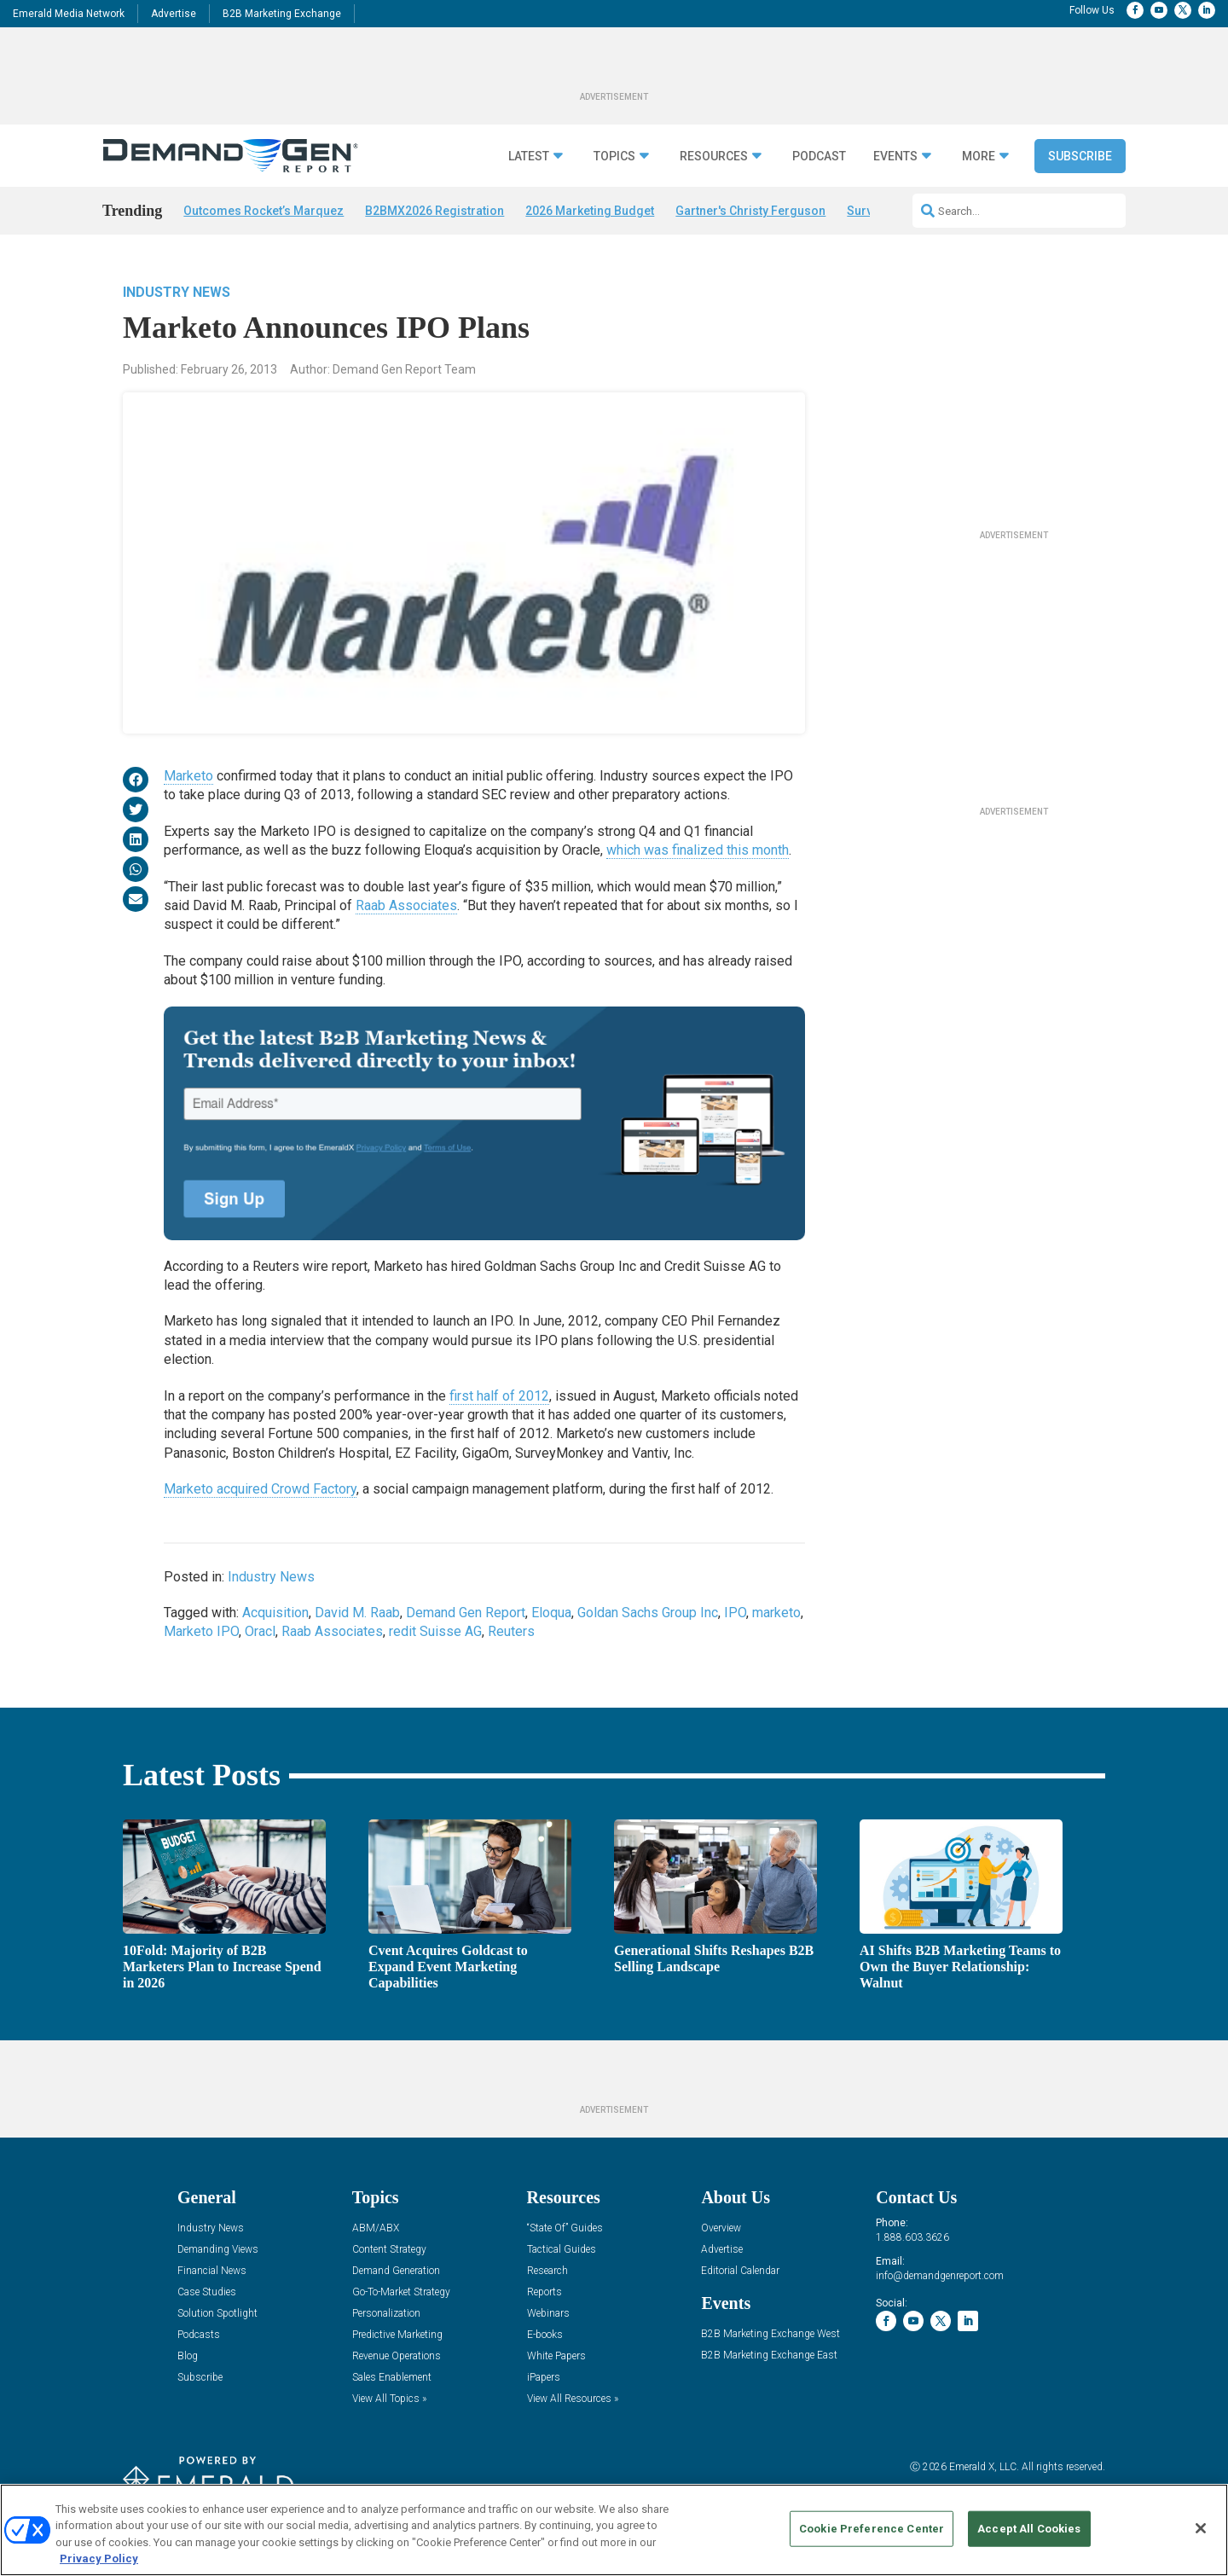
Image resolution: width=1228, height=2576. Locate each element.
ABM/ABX (375, 2228)
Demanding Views (217, 2249)
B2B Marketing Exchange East (769, 2355)
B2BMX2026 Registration (434, 211)
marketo (776, 1612)
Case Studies (206, 2292)
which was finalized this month (697, 850)
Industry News (176, 292)
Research (547, 2271)
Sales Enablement (392, 2377)
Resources (714, 156)
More (978, 156)
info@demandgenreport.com (940, 2276)
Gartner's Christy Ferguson (750, 211)
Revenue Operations (396, 2356)
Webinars (548, 2313)
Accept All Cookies (1028, 2528)
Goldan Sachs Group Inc (647, 1612)
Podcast (819, 156)
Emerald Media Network (69, 14)
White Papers (556, 2356)
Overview (721, 2228)
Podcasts (198, 2335)
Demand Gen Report (465, 1612)
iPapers (543, 2377)
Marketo (188, 776)
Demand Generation (396, 2271)
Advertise (173, 14)
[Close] (1200, 2528)
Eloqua (551, 1612)
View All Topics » (389, 2399)
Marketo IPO (201, 1631)
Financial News (211, 2271)
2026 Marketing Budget (589, 211)
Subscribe (1080, 156)
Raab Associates (406, 905)
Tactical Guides (561, 2249)
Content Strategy (389, 2249)
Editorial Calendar (740, 2271)
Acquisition (275, 1612)
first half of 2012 (499, 1396)
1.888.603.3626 (912, 2237)
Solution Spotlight (217, 2313)
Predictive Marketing (397, 2335)
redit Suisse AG (435, 1631)
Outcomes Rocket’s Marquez (263, 211)
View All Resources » (572, 2399)
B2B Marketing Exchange (282, 14)
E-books (545, 2335)
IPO (735, 1612)
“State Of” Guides (565, 2228)
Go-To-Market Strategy (401, 2292)
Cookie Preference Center (871, 2528)
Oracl (260, 1631)
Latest (528, 156)
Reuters (511, 1631)
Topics (614, 156)
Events (895, 156)
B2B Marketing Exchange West (770, 2334)
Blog (187, 2356)
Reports (544, 2292)
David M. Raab (357, 1612)
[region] (614, 2530)
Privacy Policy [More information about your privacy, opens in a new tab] (99, 2558)
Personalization (386, 2313)
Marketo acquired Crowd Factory (260, 1489)
